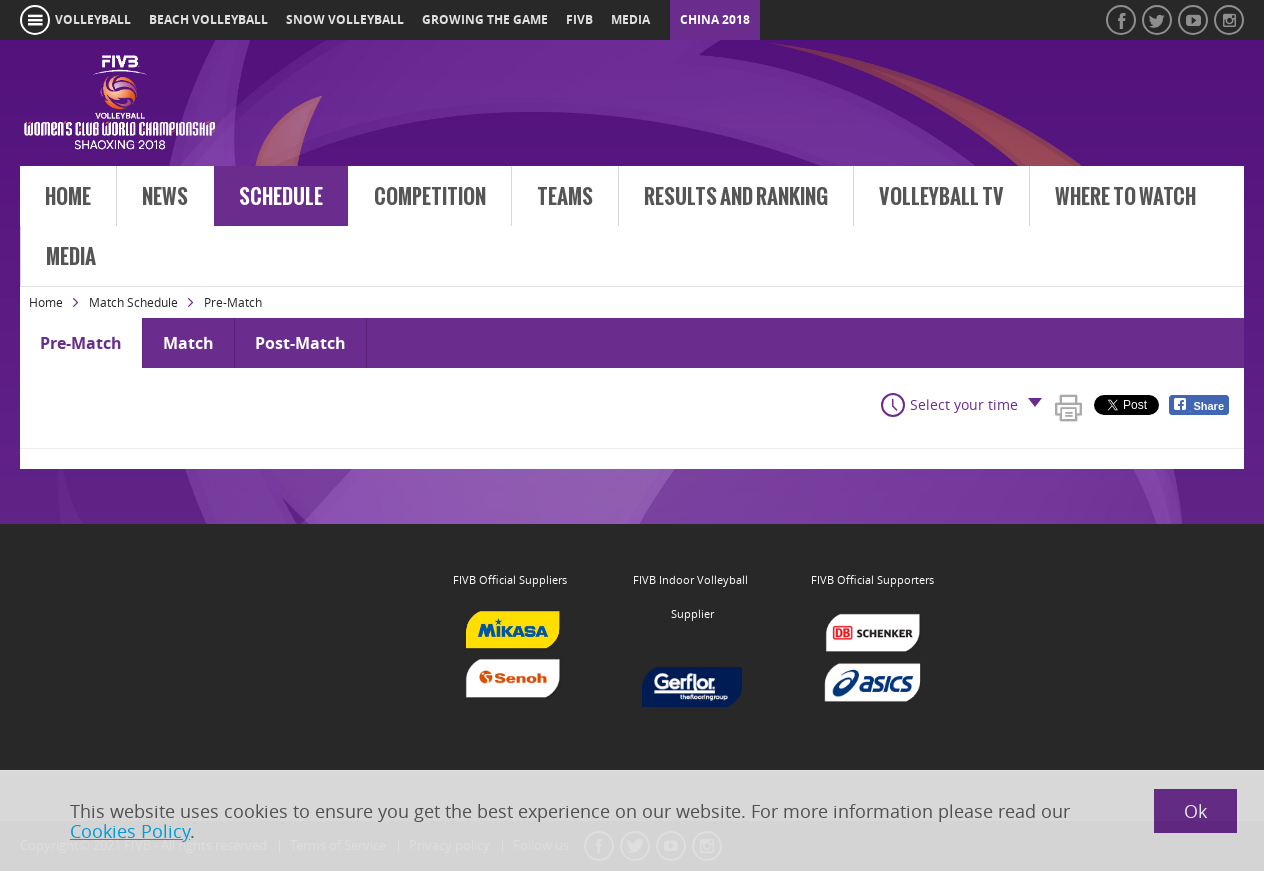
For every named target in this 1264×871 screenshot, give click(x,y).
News (165, 197)
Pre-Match (81, 343)
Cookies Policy (130, 831)
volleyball (93, 19)
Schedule (281, 197)
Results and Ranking (736, 197)
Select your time (964, 404)
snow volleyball (345, 19)
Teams (565, 197)
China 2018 (715, 19)
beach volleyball (208, 19)
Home (68, 197)
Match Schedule (133, 302)
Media (71, 257)
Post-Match (300, 343)
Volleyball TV (941, 197)
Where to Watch (1125, 197)
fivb (579, 19)
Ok (1195, 811)
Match (188, 343)
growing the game (485, 19)
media (630, 19)
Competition (430, 197)
